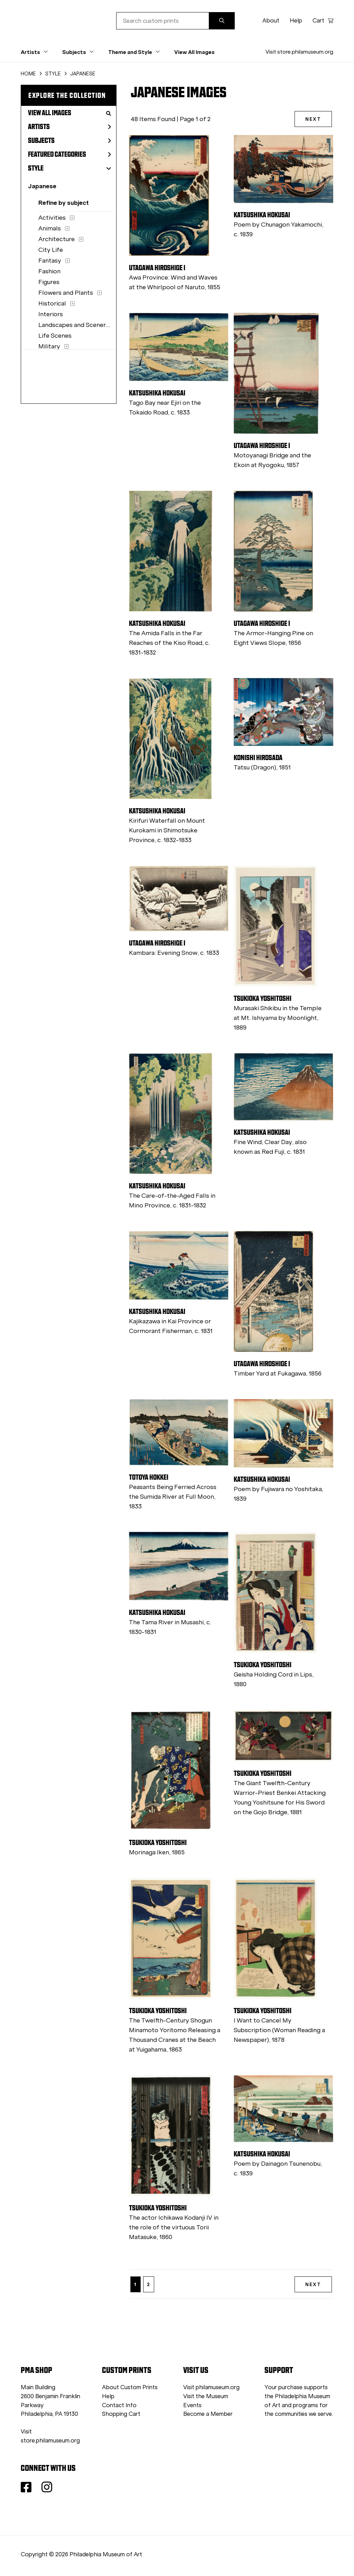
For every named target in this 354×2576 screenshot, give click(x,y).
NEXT (313, 119)
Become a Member (208, 2414)
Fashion (49, 271)
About (270, 20)
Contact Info (119, 2405)
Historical (52, 303)
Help (296, 20)
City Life (50, 249)
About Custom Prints (130, 2387)
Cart (323, 20)
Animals (49, 228)
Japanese (42, 186)
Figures (48, 281)
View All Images (194, 51)
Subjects (69, 140)
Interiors (50, 314)
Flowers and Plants (65, 292)
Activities (52, 217)
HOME (28, 73)
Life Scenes (55, 335)
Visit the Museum (205, 2396)
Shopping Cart (121, 2414)
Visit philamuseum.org (211, 2387)
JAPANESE (82, 73)
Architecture (56, 239)
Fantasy (49, 260)
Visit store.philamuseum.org (299, 52)
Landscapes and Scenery (73, 324)
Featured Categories (69, 154)
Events (192, 2405)
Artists (69, 126)
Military (49, 346)
